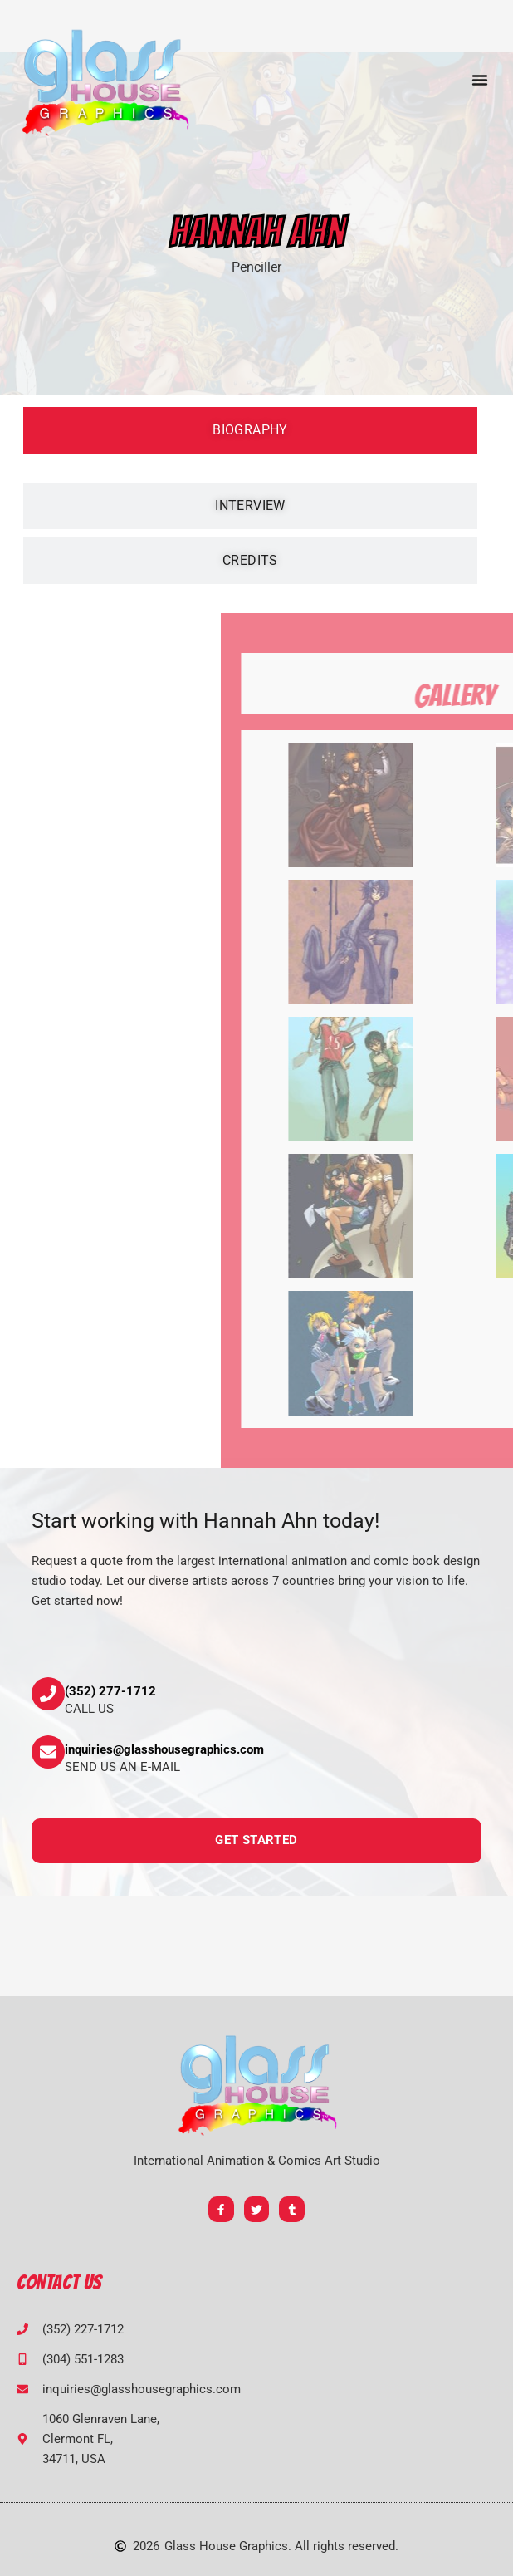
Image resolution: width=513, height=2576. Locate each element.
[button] (479, 79)
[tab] (250, 430)
